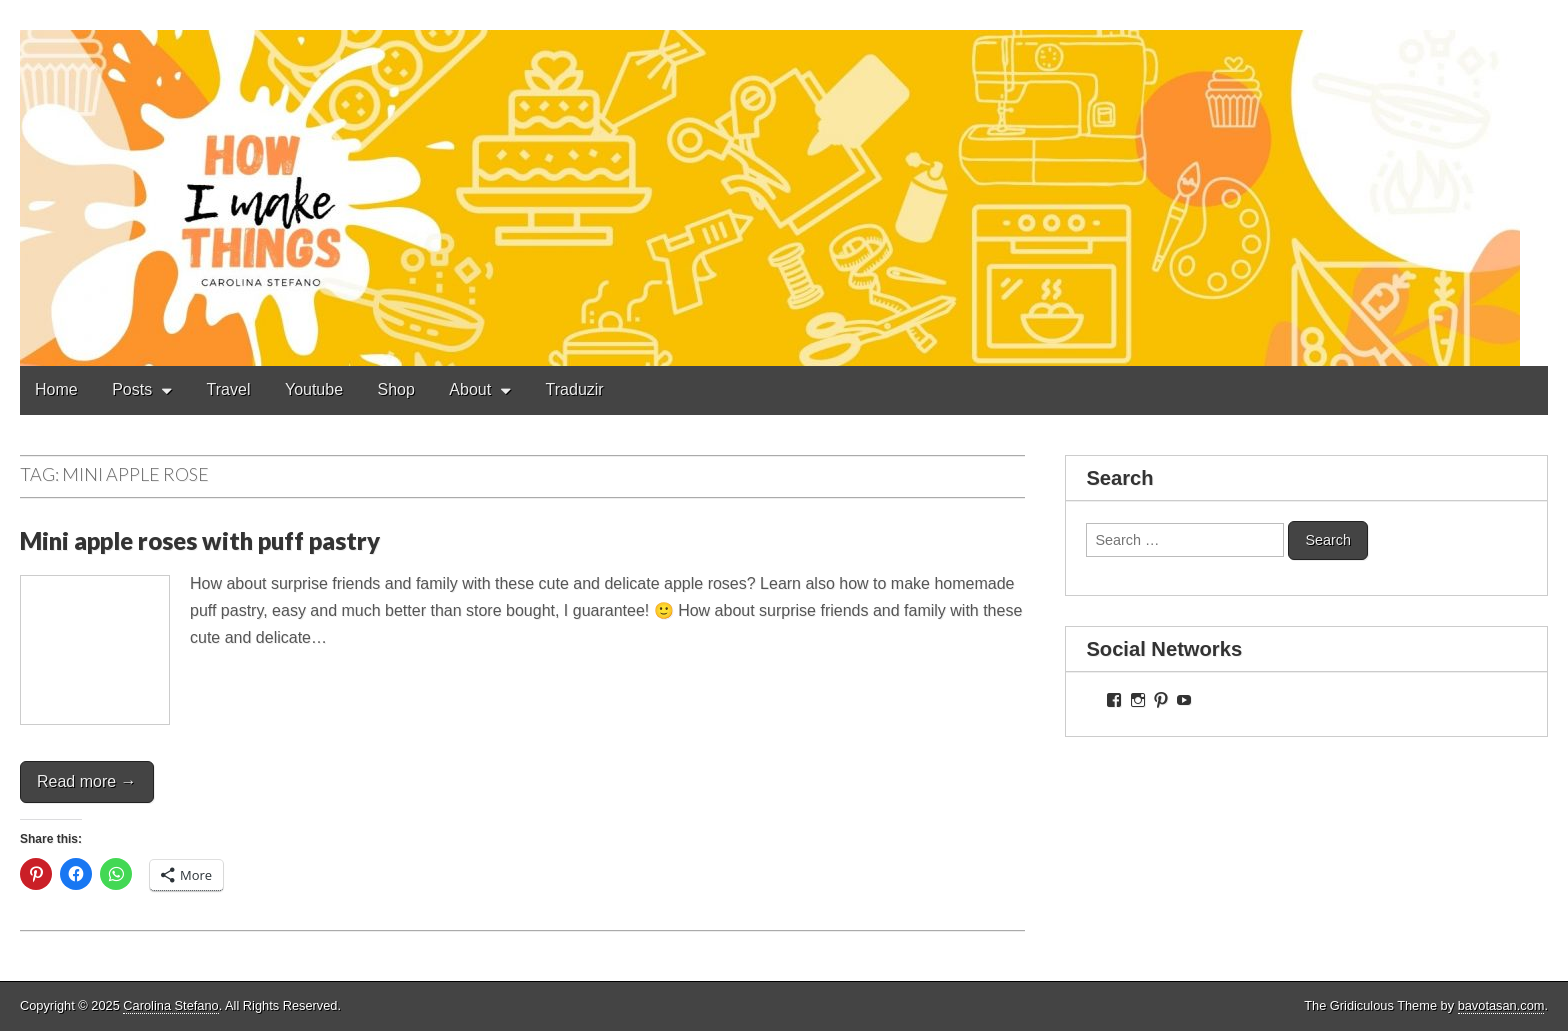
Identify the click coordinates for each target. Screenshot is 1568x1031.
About (470, 389)
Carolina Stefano (170, 1005)
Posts (132, 389)
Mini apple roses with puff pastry (200, 540)
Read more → (87, 781)
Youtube (314, 389)
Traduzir (575, 389)
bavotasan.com (1501, 1005)
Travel (229, 389)
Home (56, 389)
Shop (396, 389)
